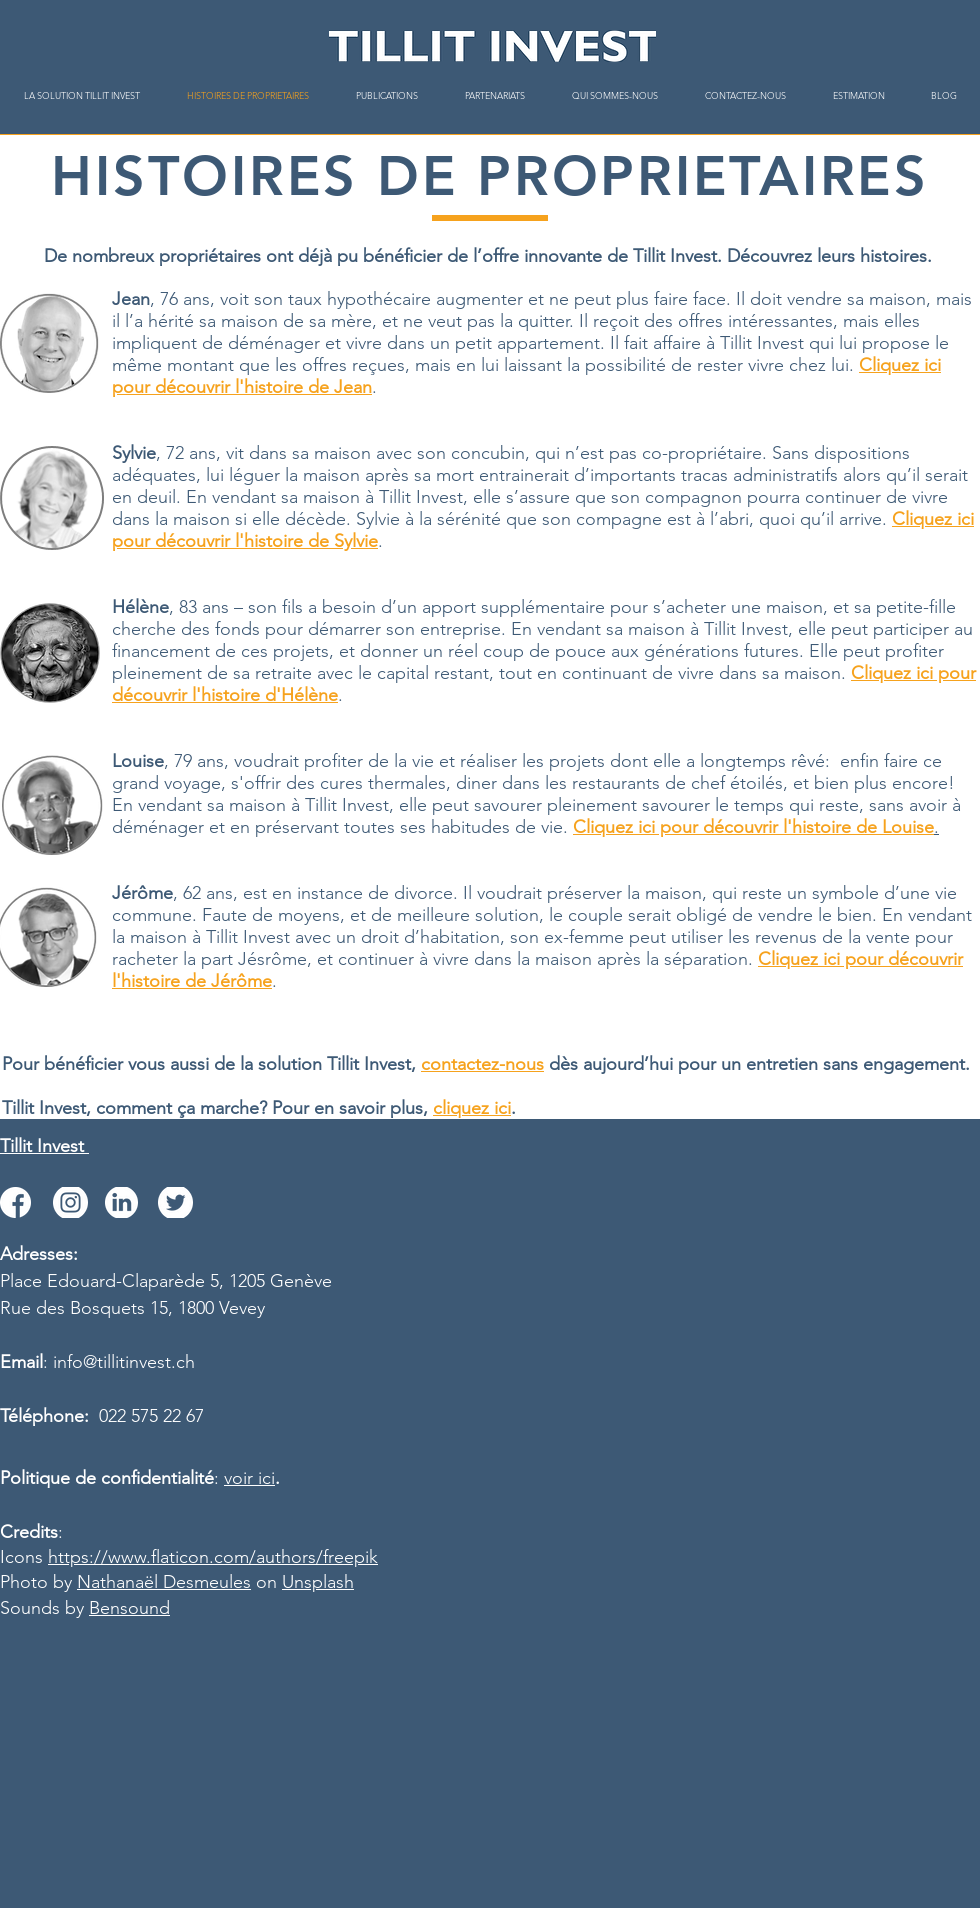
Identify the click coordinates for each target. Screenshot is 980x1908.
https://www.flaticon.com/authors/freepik (213, 1557)
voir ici (249, 1478)
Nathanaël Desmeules (164, 1582)
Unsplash (318, 1582)
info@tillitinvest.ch (124, 1362)
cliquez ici (472, 1108)
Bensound (129, 1608)
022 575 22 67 (151, 1416)
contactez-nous (482, 1064)
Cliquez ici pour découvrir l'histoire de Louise (753, 827)
